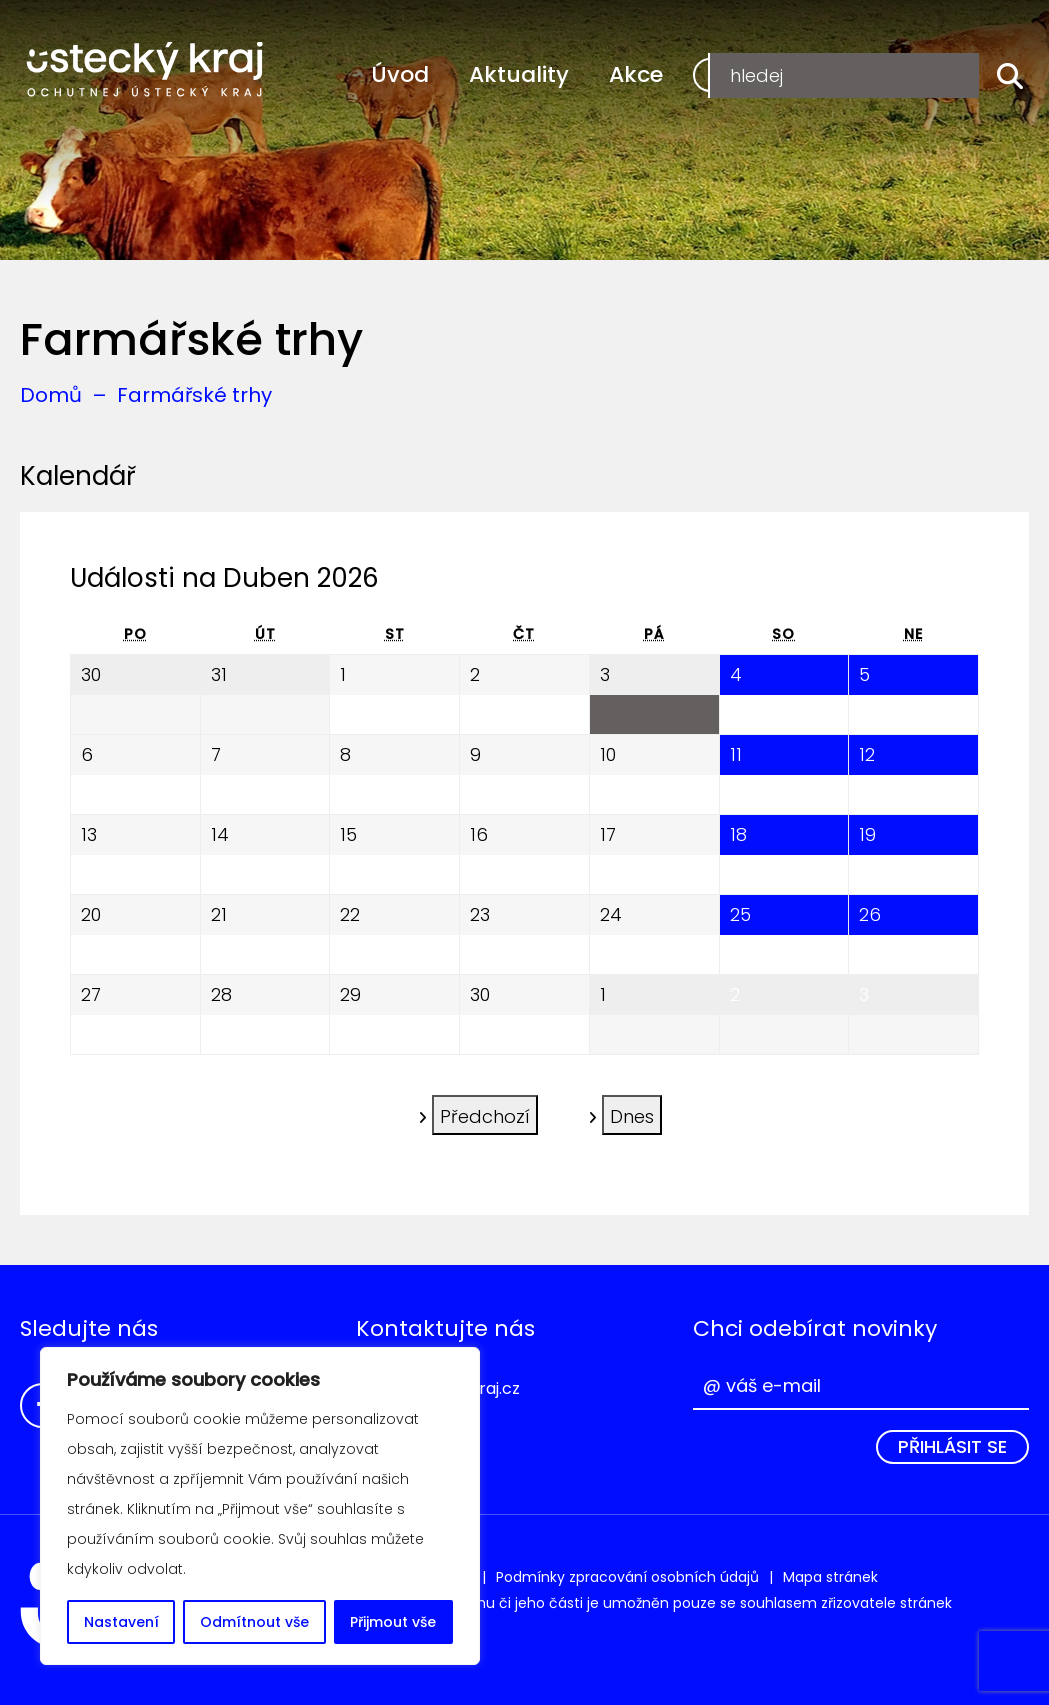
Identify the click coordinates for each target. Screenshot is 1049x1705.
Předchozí (485, 1113)
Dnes (632, 1113)
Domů (51, 395)
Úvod (400, 74)
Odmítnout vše (254, 1622)
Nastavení (121, 1622)
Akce (636, 74)
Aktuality (519, 74)
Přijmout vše (393, 1622)
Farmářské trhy (194, 395)
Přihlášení (914, 74)
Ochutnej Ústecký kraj (145, 70)
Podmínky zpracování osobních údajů (627, 1577)
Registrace (763, 74)
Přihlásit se (952, 1446)
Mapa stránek (830, 1577)
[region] (260, 1506)
